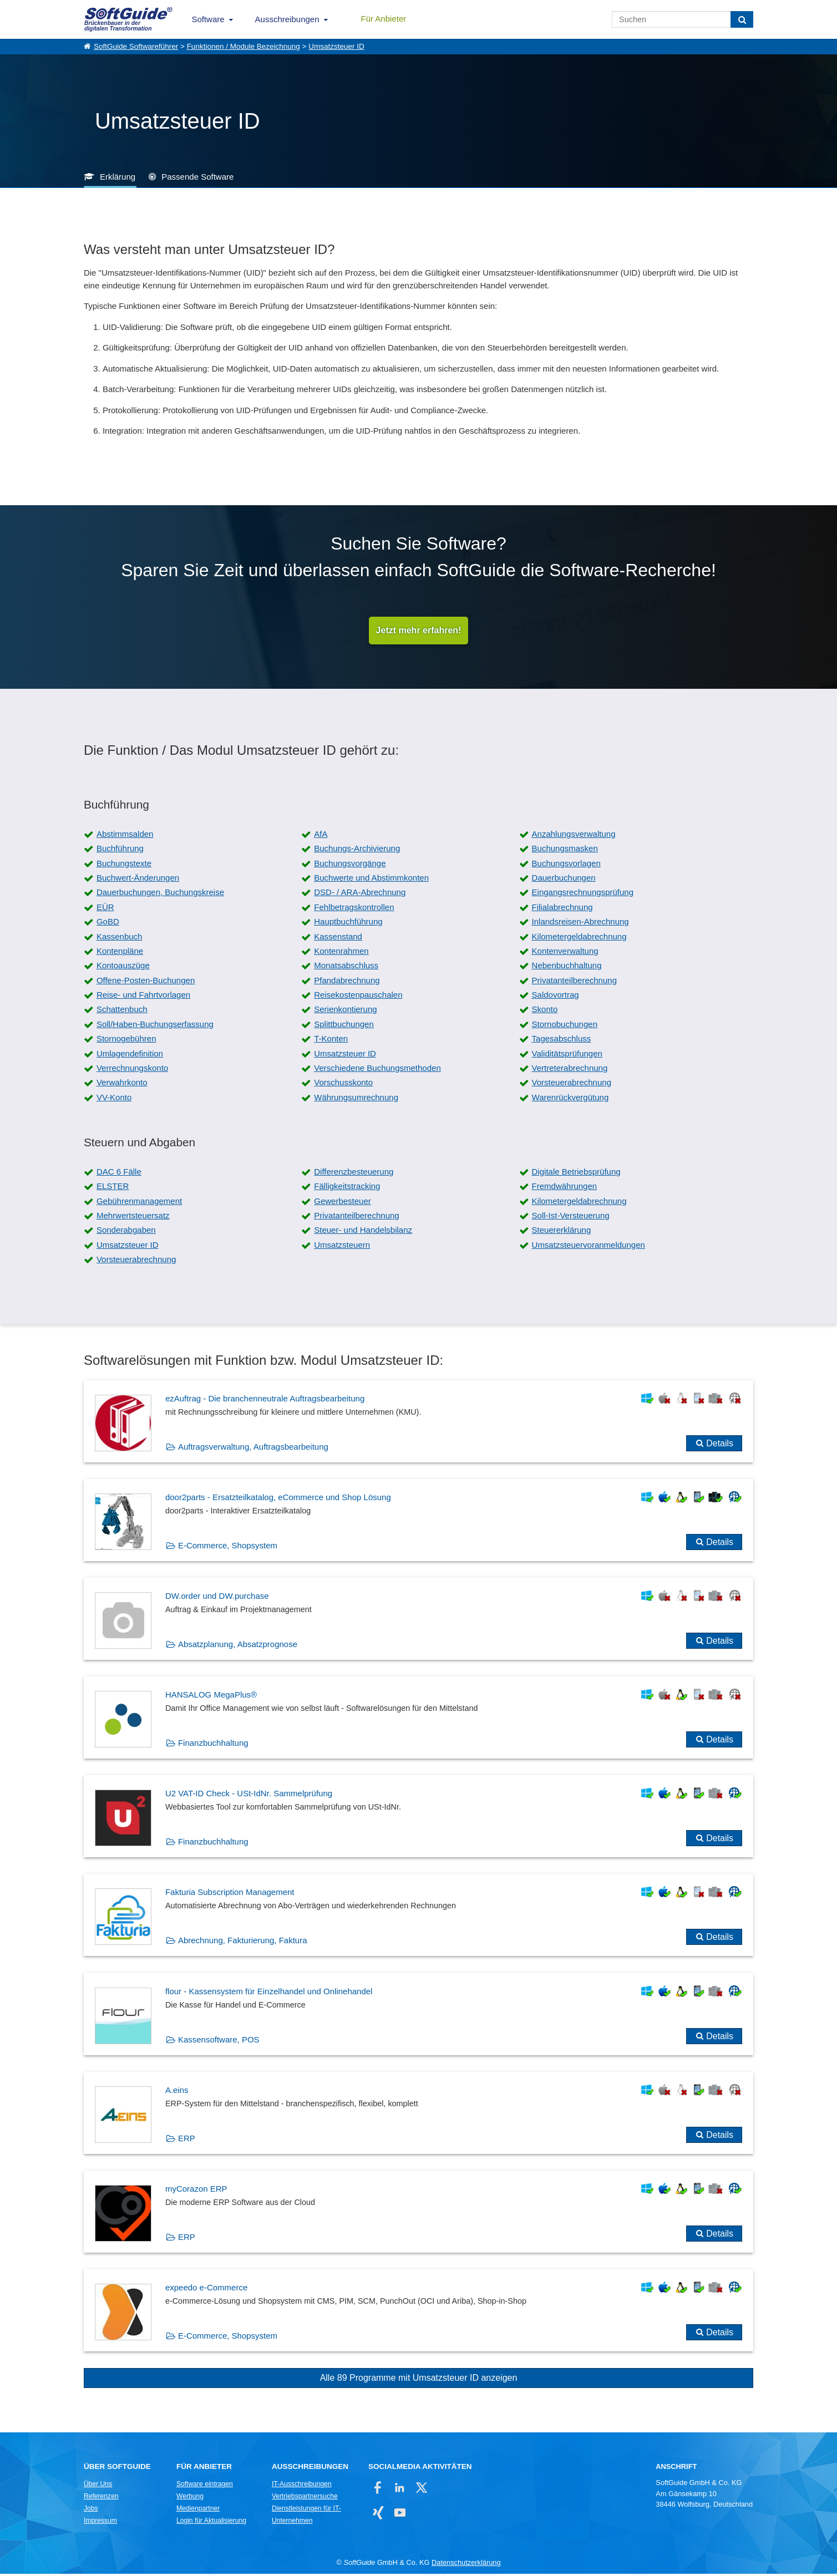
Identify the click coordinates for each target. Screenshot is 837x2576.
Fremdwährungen (564, 1188)
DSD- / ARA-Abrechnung (359, 895)
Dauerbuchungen (564, 880)
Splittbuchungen (344, 1026)
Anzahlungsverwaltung (574, 836)
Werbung (190, 2499)
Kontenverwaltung (565, 953)
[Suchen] (742, 19)
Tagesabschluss (561, 1041)
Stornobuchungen (564, 1026)
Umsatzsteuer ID (336, 46)
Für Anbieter (384, 18)
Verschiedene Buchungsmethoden (377, 1070)
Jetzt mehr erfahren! (418, 631)
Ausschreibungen (287, 19)
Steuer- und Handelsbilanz (363, 1232)
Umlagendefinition (130, 1055)
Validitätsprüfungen (567, 1055)
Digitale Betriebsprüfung (576, 1173)
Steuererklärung (561, 1232)
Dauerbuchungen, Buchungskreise (160, 895)
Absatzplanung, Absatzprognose (237, 1646)
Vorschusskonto (343, 1085)
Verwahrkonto (122, 1085)
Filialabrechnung (562, 909)
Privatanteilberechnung (574, 982)
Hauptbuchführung (348, 924)
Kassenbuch (120, 938)
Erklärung (117, 176)
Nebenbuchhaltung (567, 968)
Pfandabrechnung (346, 982)
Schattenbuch (122, 1012)
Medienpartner (198, 2511)
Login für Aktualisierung (211, 2523)
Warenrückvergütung (570, 1099)
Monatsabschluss (346, 968)
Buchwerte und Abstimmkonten (371, 880)
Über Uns (98, 2487)
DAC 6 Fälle (119, 1173)
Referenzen (101, 2499)
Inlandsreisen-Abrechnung (580, 924)
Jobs (91, 2511)
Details (719, 1445)
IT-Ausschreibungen (302, 2487)
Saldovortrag (555, 997)
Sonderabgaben (126, 1232)
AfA (320, 836)
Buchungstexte (124, 865)
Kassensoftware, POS (219, 2041)
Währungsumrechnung (356, 1099)
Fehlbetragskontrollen (354, 909)
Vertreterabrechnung (570, 1070)
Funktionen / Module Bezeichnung (243, 46)
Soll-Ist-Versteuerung (571, 1217)
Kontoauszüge (123, 968)
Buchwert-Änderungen (138, 880)
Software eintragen (204, 2487)
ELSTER (113, 1188)
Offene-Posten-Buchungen (146, 982)
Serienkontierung (345, 1012)
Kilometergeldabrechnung (579, 938)
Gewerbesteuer (342, 1203)
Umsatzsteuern (342, 1247)
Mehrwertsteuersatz (133, 1217)
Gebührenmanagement (139, 1203)
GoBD (108, 924)
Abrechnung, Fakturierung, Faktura (242, 1943)
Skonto (545, 1012)
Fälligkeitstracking (347, 1188)
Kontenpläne (120, 953)
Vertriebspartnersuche (305, 2499)
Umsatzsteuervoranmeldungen (588, 1247)
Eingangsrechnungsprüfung (582, 895)
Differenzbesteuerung (353, 1173)
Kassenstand (338, 938)
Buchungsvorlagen (566, 865)
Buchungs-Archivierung (357, 851)
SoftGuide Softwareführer (136, 46)
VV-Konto (114, 1099)
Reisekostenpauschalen (358, 997)
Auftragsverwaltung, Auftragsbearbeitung (253, 1449)
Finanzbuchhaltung (213, 1745)
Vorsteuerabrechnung (571, 1085)
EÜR (105, 909)
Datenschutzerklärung (466, 2565)
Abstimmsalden (125, 836)
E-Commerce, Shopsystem (227, 1547)
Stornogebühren (126, 1041)
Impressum (100, 2523)
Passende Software (197, 176)
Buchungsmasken (565, 851)
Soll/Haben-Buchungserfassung (155, 1026)
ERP (186, 2140)
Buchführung (120, 851)
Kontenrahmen (341, 953)
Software (207, 19)
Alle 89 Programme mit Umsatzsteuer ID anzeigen (419, 2380)
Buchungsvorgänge (349, 865)
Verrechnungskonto (132, 1070)
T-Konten (331, 1041)
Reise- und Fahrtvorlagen (143, 997)
